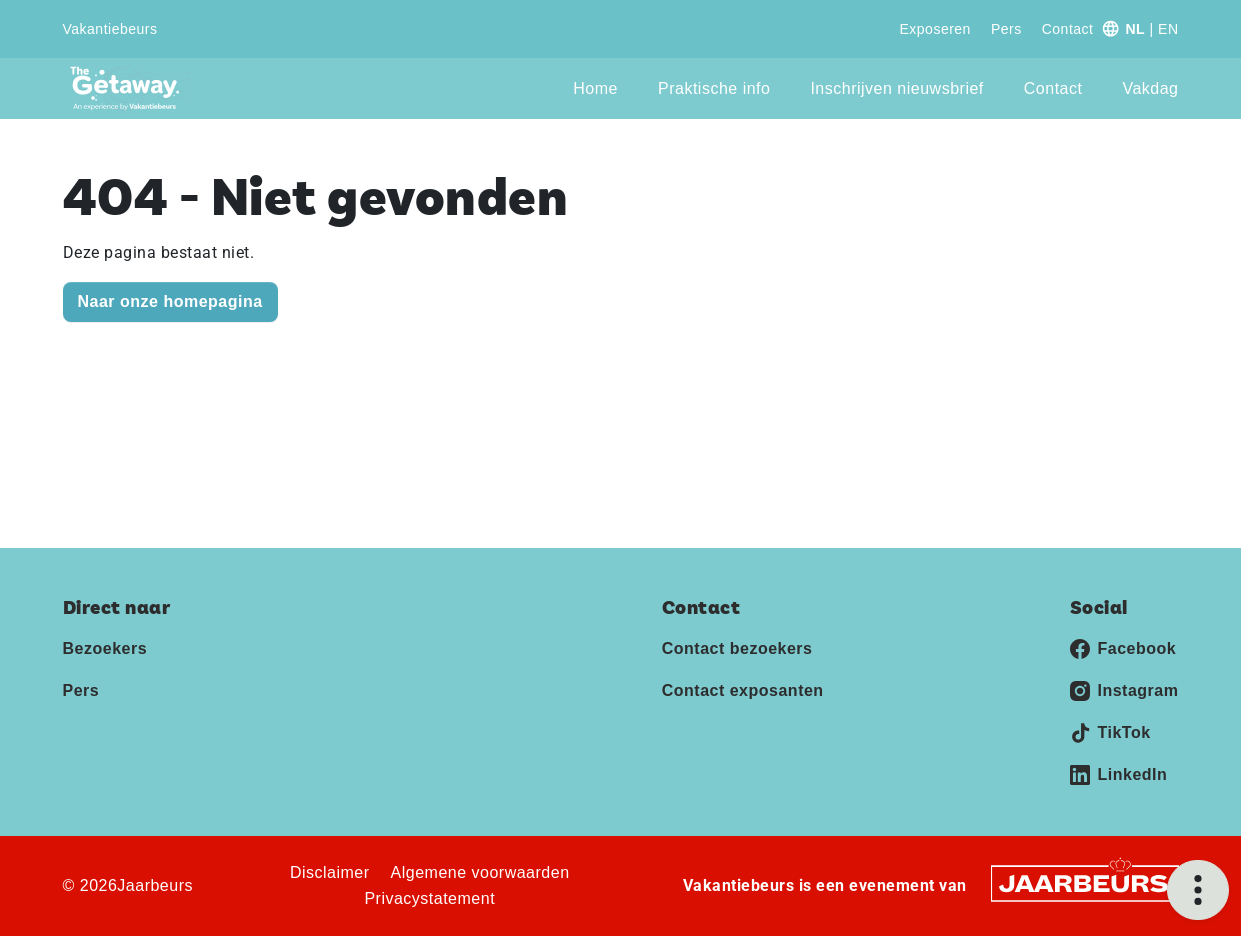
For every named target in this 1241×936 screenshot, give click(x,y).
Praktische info (714, 88)
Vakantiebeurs (110, 29)
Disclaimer (330, 872)
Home (595, 88)
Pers (1006, 29)
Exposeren (934, 29)
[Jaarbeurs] (1085, 882)
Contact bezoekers (737, 648)
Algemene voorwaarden (480, 872)
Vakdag (1150, 88)
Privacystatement (429, 898)
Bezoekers (105, 648)
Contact (1068, 29)
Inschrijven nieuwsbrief (896, 88)
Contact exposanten (743, 690)
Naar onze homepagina (170, 301)
